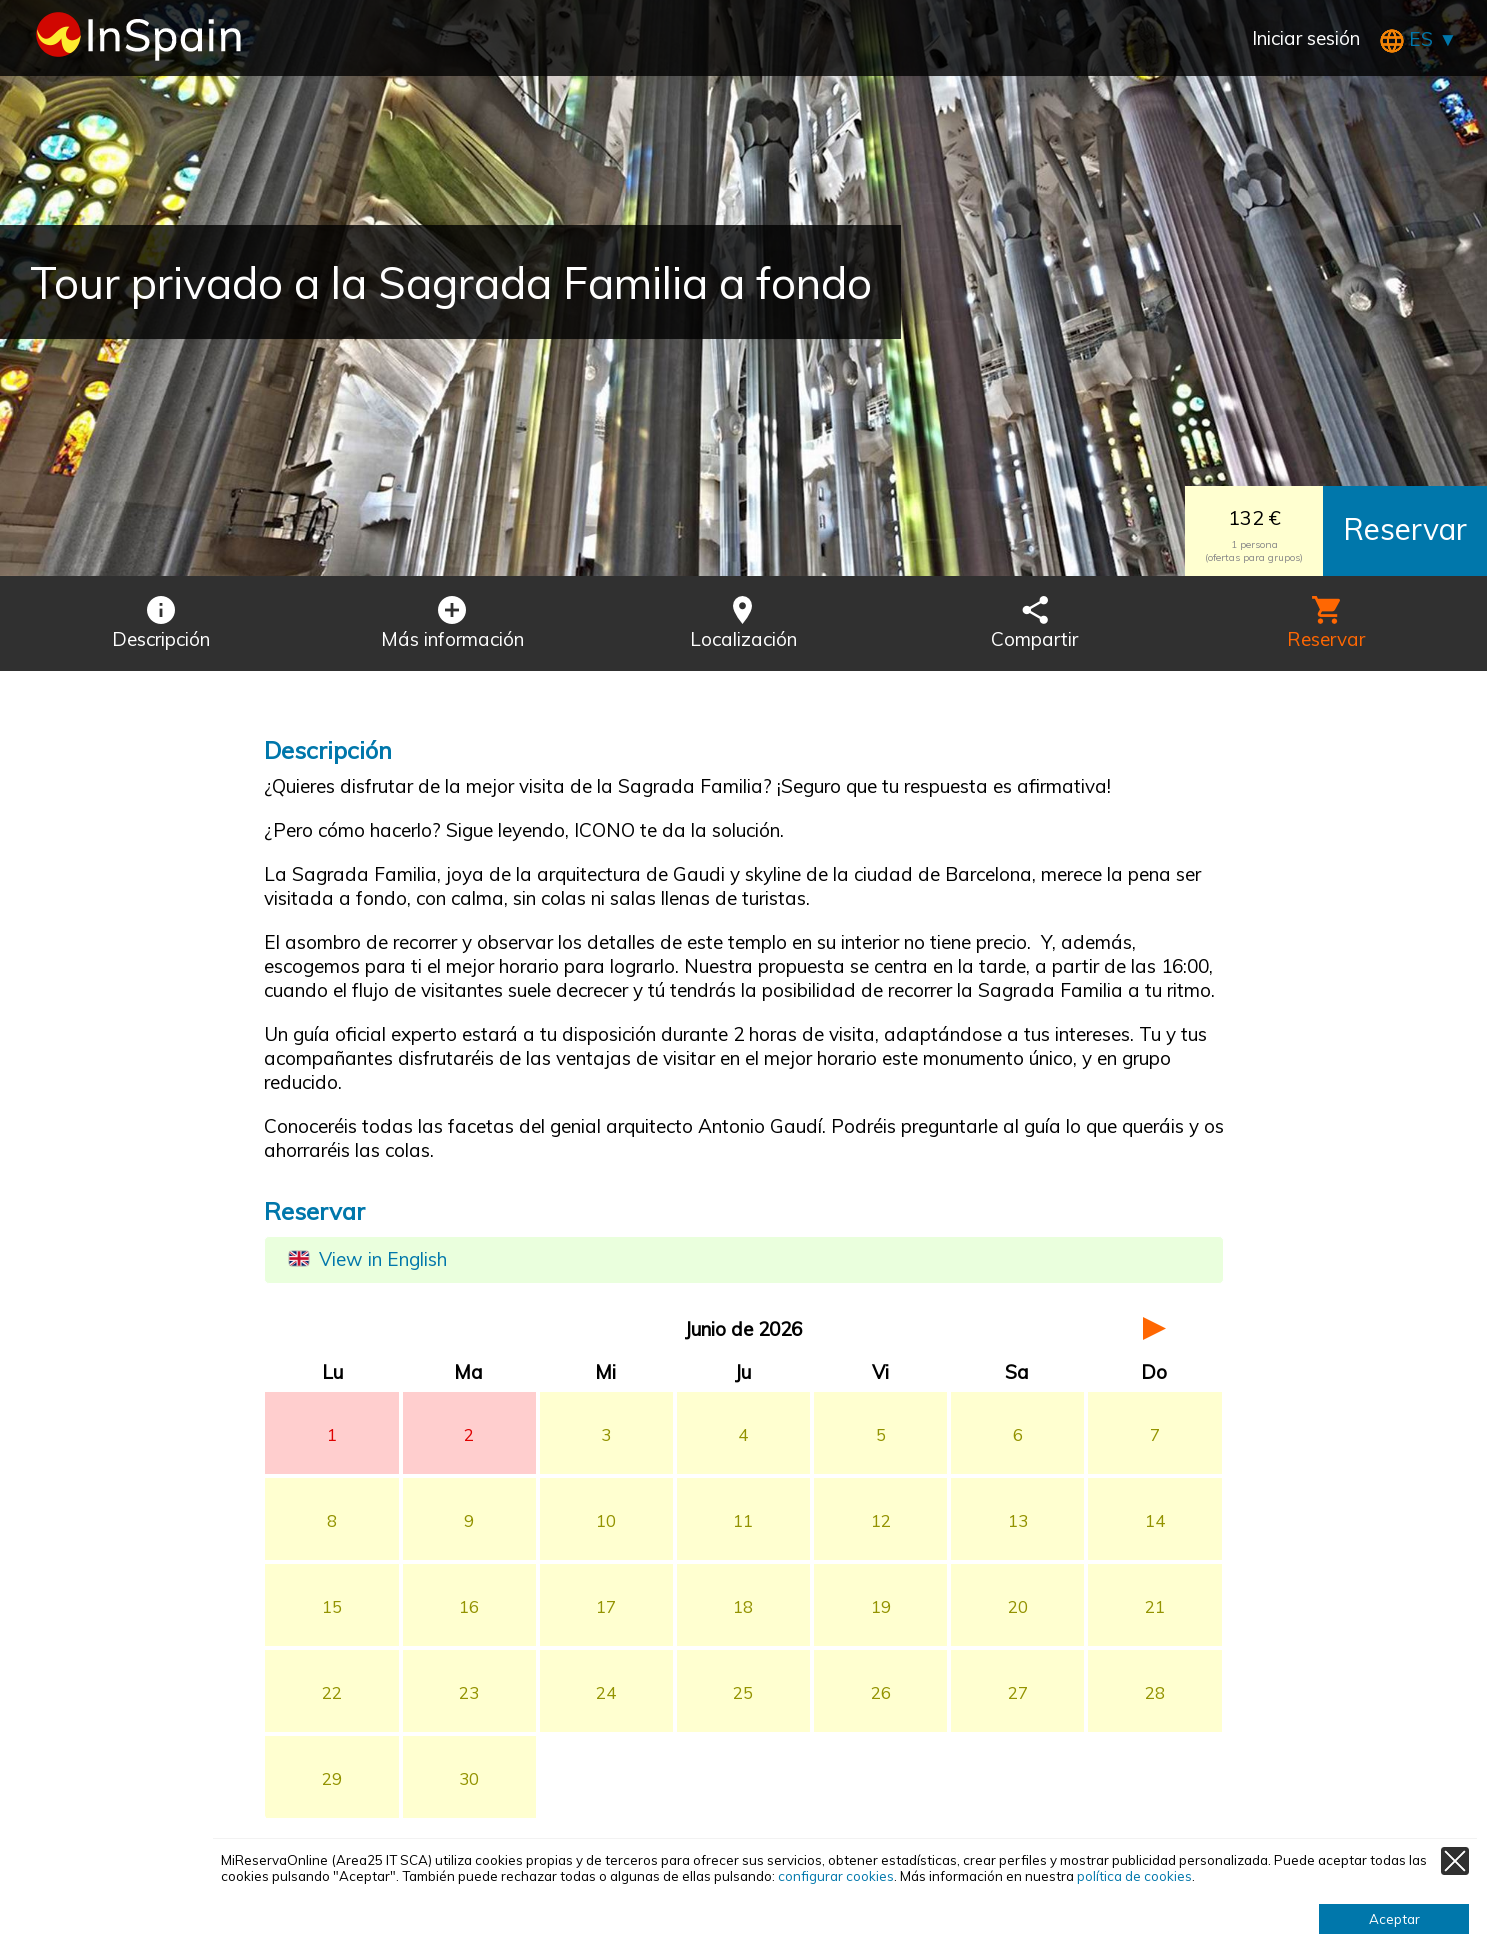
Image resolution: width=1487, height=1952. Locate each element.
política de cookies (1134, 1876)
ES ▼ (1418, 39)
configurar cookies (836, 1876)
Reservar (1405, 529)
